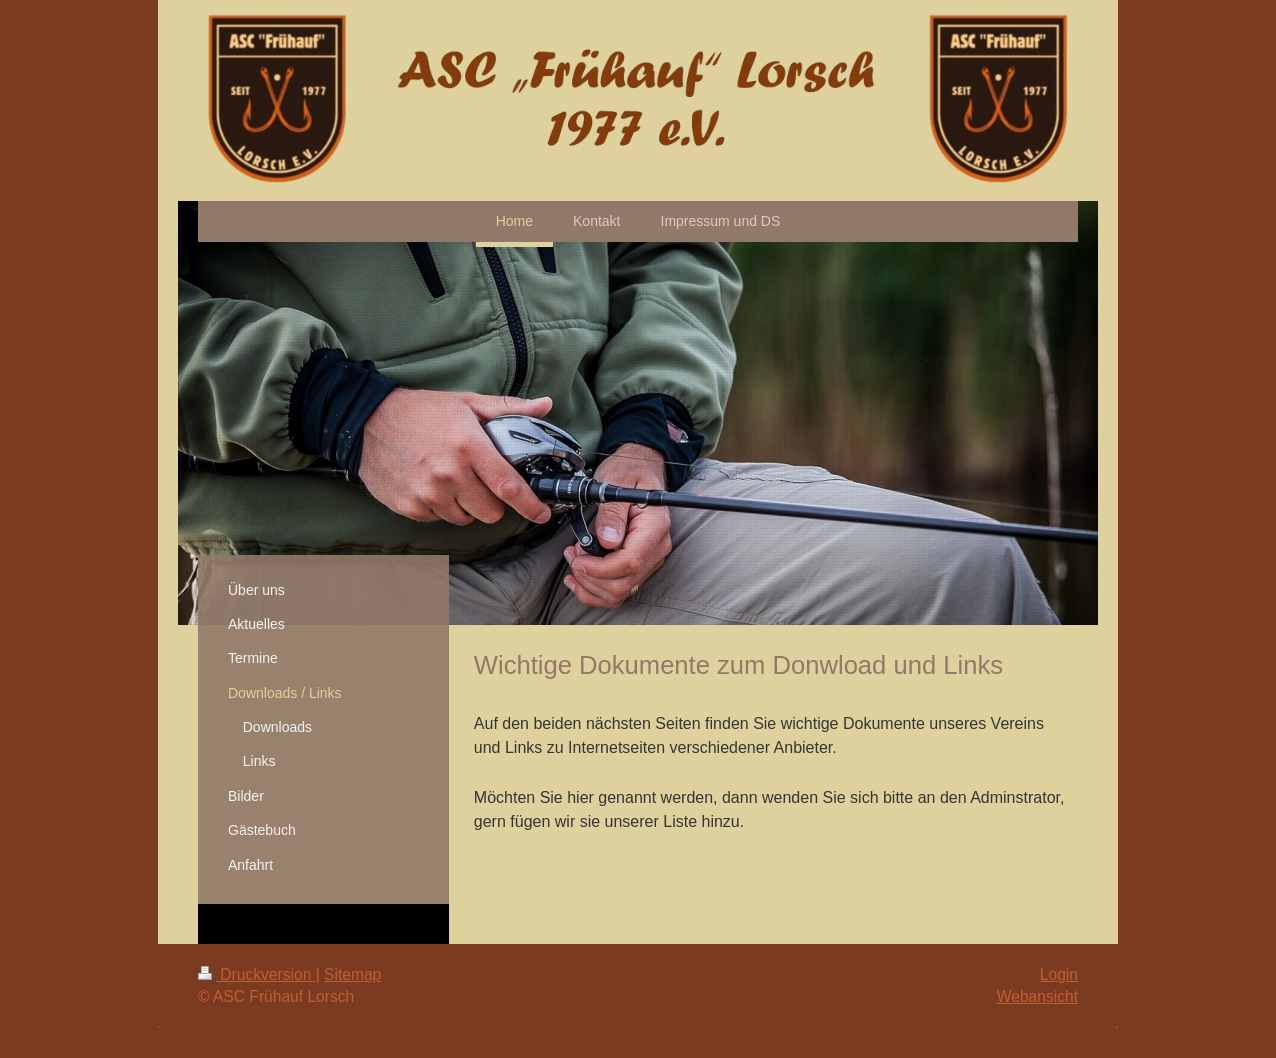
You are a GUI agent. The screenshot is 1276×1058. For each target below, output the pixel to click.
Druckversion (257, 974)
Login (1059, 974)
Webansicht (1037, 996)
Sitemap (352, 974)
